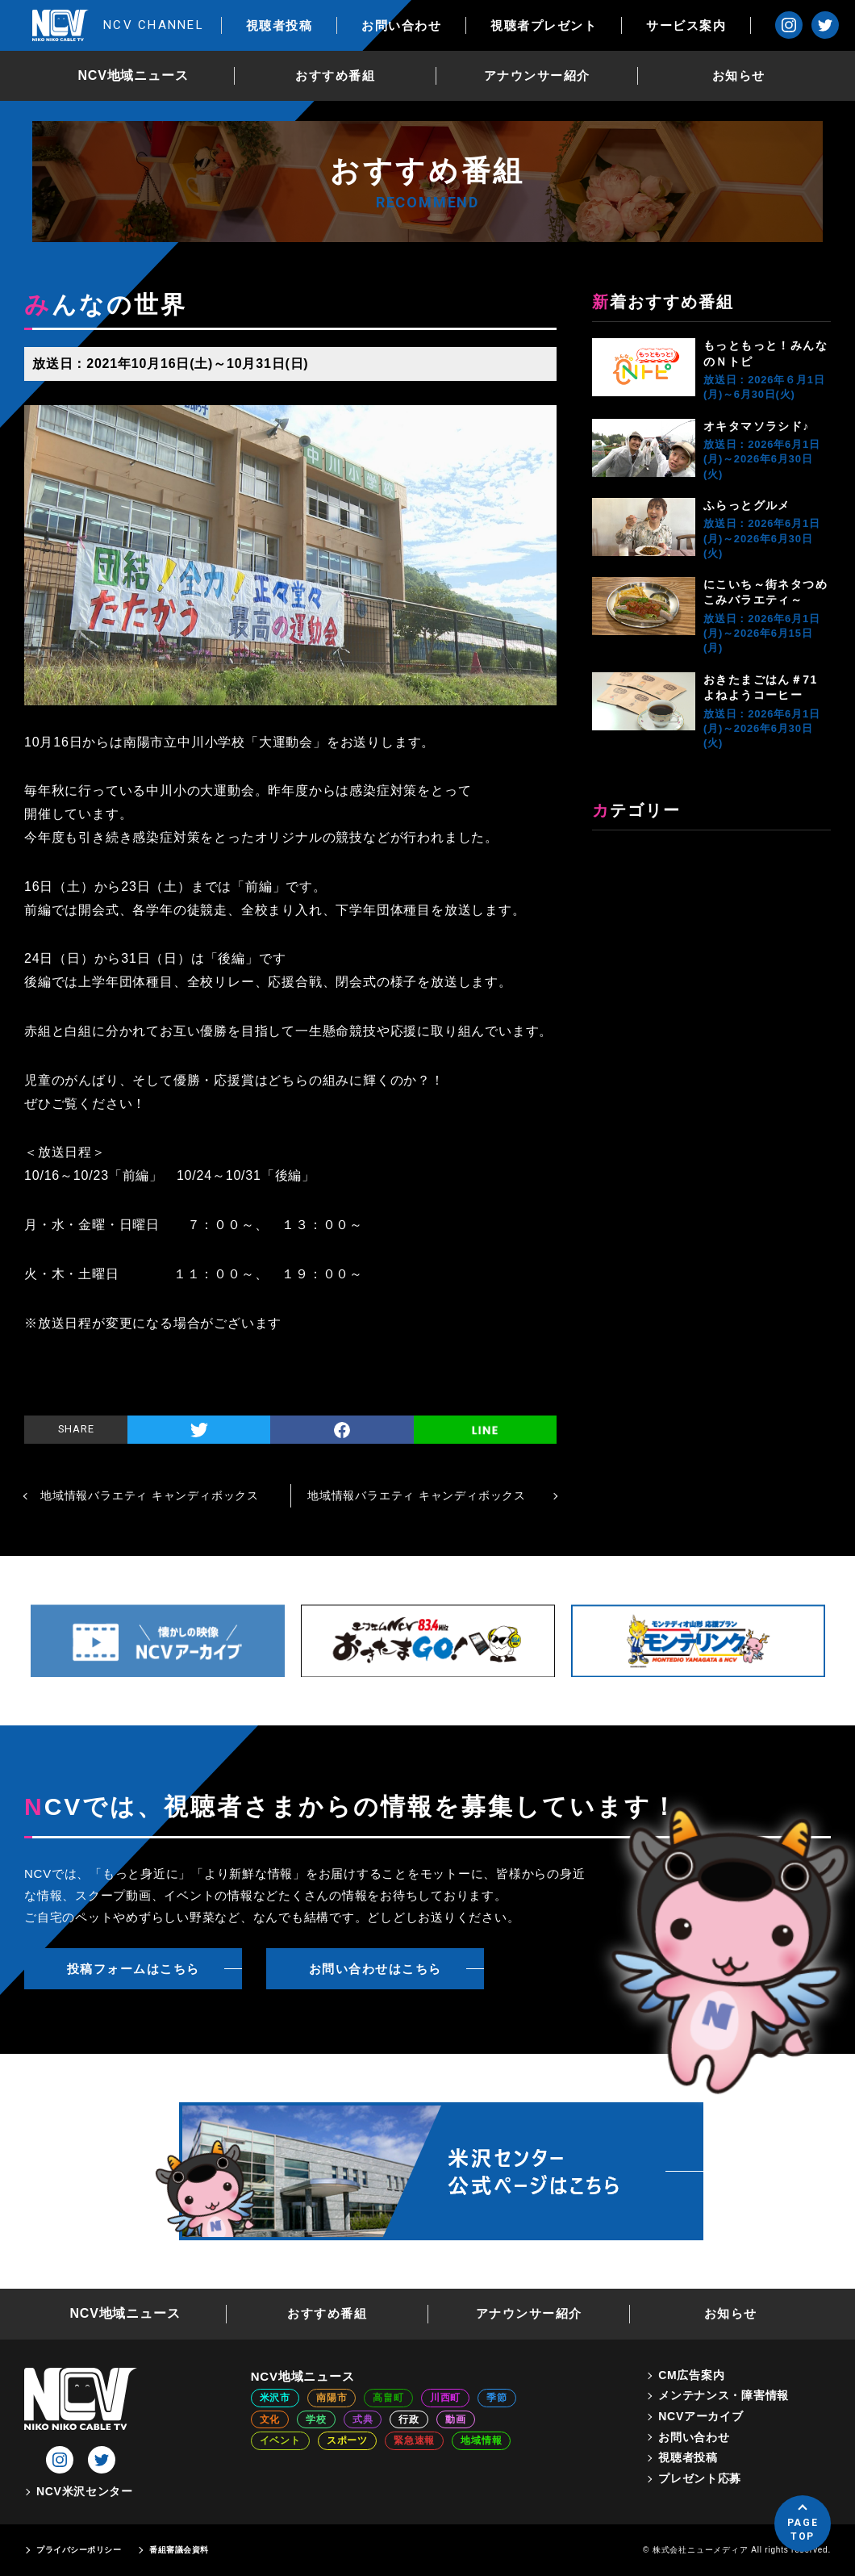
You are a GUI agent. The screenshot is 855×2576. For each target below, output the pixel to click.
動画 (455, 2419)
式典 (362, 2419)
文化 (270, 2419)
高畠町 (388, 2397)
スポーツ (347, 2440)
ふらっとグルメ (746, 505)
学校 (316, 2419)
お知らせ (738, 75)
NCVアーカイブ (700, 2416)
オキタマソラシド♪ (756, 426)
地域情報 (481, 2440)
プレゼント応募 (699, 2478)
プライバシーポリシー (78, 2549)
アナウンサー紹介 (537, 75)
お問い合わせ (401, 25)
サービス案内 (686, 25)
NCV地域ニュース (133, 75)
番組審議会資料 (179, 2549)
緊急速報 (414, 2440)
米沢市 (275, 2397)
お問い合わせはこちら (375, 1969)
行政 (408, 2419)
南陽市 (331, 2397)
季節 (496, 2397)
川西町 (445, 2397)
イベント (280, 2440)
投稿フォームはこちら (133, 1969)
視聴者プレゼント (543, 25)
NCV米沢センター (84, 2491)
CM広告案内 (691, 2375)
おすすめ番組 (335, 75)
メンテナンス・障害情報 (723, 2395)
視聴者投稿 (279, 25)
